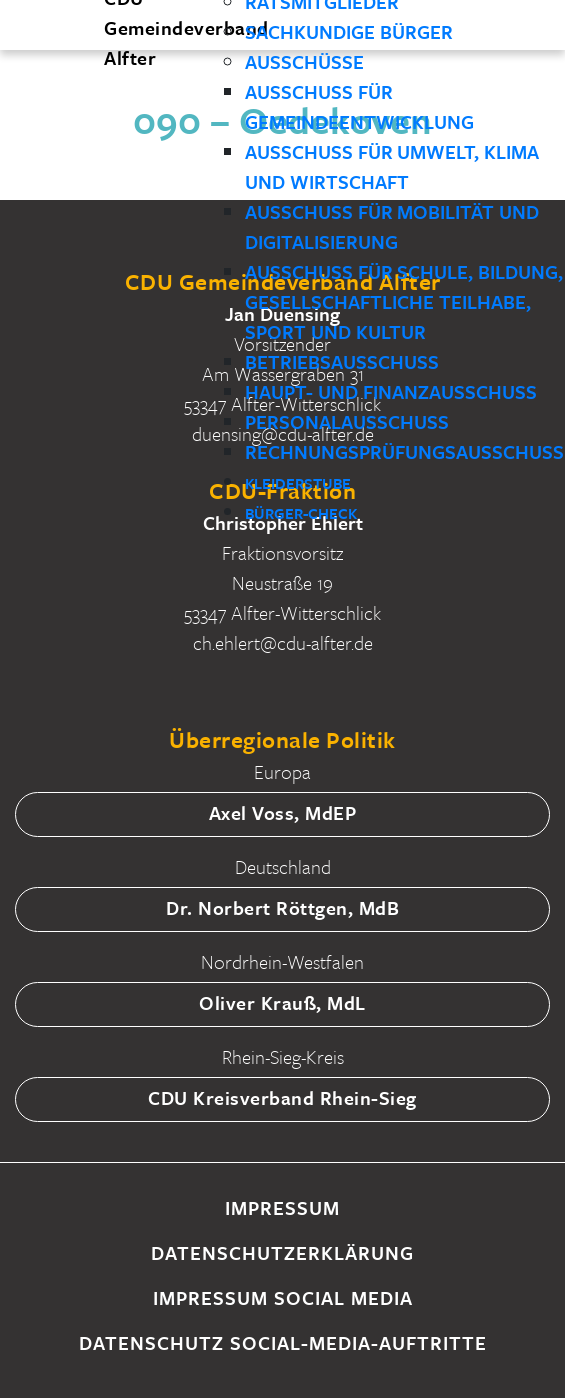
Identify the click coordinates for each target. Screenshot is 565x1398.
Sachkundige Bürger (349, 31)
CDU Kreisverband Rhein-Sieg (282, 1097)
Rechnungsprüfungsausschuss (404, 451)
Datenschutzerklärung (282, 1252)
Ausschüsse (304, 61)
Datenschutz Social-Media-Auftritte (283, 1342)
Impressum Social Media (283, 1297)
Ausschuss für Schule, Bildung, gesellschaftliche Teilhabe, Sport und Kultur (404, 301)
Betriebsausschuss (342, 361)
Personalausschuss (347, 421)
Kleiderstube (298, 483)
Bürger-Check (301, 513)
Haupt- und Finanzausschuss (391, 391)
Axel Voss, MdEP (283, 812)
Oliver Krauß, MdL (282, 1002)
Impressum (282, 1207)
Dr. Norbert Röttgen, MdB (282, 907)
